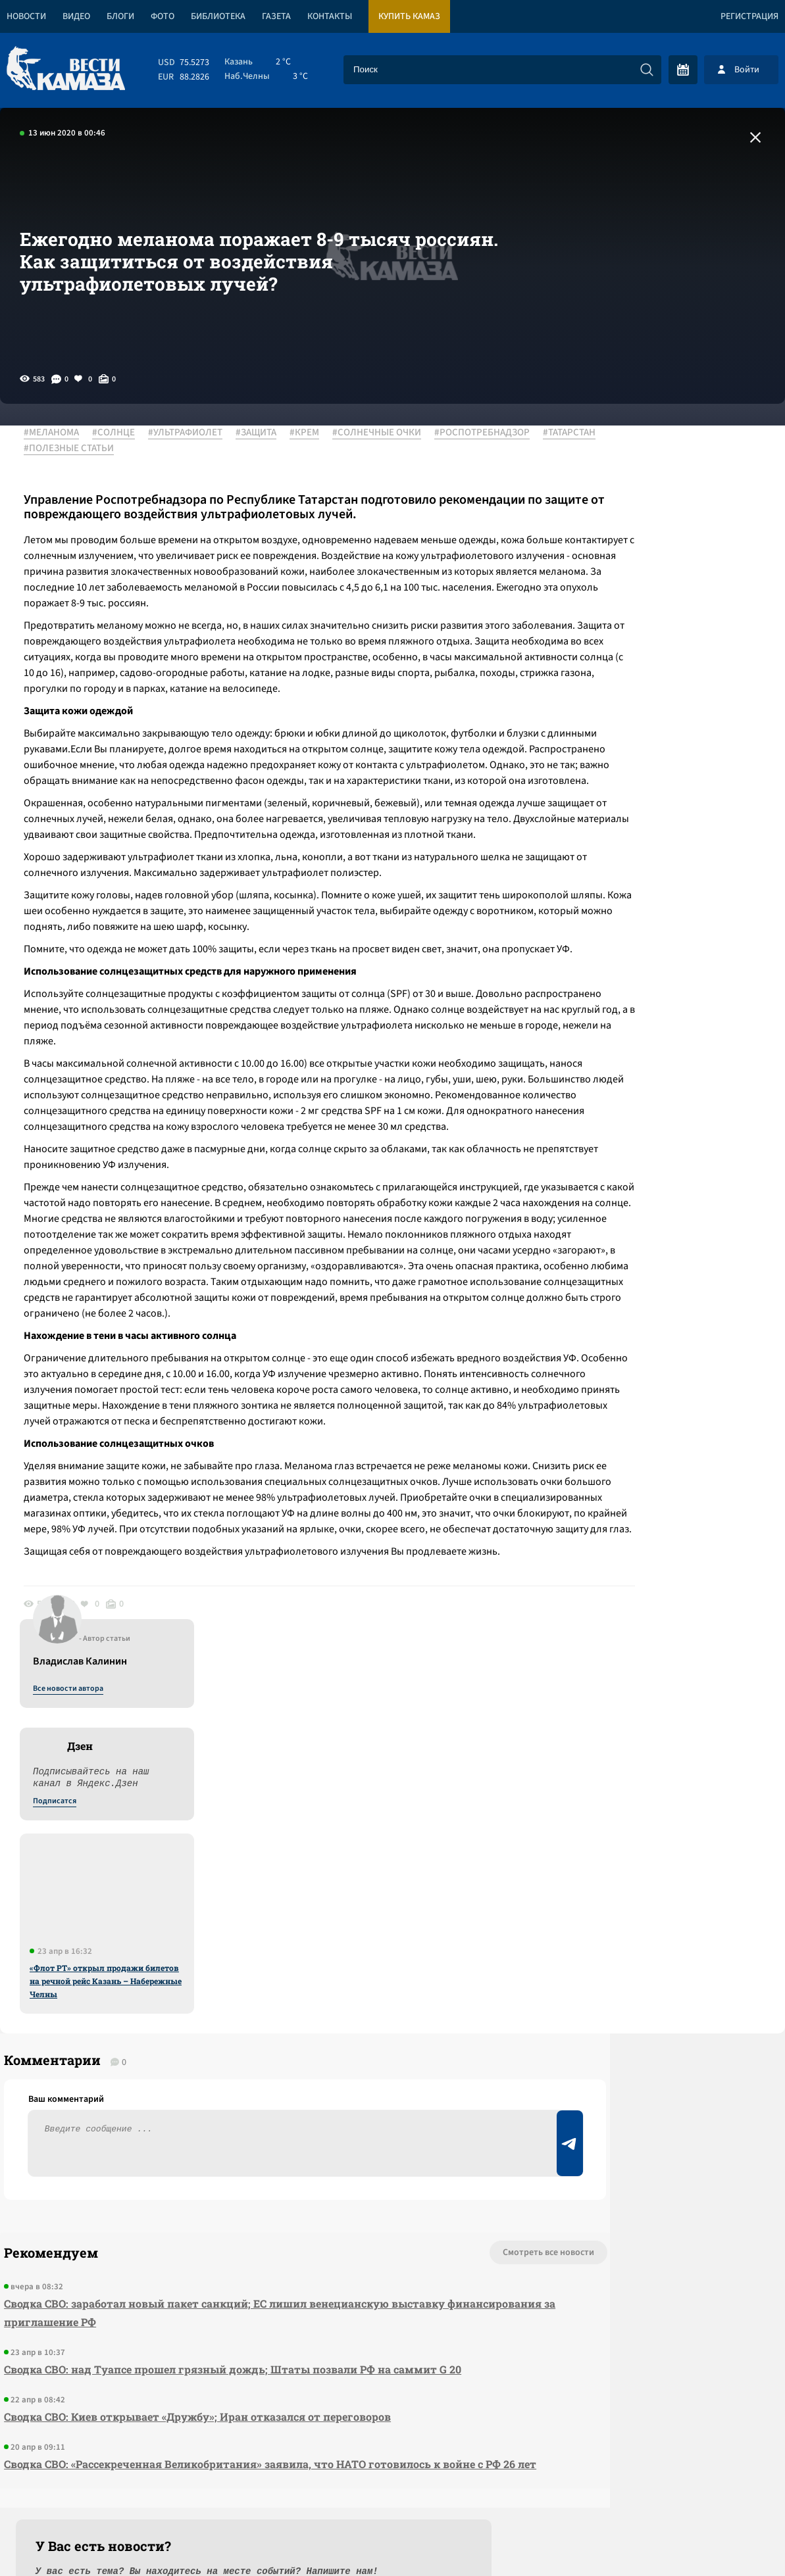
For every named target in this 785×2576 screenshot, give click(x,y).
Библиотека (218, 16)
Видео (76, 16)
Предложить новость (655, 2095)
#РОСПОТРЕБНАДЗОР (80, 449)
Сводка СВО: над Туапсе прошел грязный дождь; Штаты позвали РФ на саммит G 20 (228, 2169)
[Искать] (646, 69)
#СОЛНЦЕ (122, 433)
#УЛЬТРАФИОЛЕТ (194, 433)
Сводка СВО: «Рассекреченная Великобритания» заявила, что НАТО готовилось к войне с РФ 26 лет (239, 2273)
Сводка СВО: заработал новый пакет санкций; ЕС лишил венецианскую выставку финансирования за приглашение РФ (220, 2113)
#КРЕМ (313, 433)
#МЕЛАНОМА (60, 433)
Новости (26, 16)
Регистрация (749, 16)
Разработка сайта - (734, 2539)
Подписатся (625, 560)
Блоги (120, 16)
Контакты (329, 16)
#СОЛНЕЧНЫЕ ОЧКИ (386, 433)
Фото (162, 16)
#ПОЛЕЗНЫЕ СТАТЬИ (252, 449)
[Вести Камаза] (66, 69)
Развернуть (392, 2488)
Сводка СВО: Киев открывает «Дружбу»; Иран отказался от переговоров (193, 2217)
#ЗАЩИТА (265, 433)
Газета (276, 16)
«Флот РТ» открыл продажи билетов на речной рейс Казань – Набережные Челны (677, 739)
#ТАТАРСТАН (167, 449)
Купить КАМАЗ (409, 16)
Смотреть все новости (430, 2052)
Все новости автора (639, 448)
